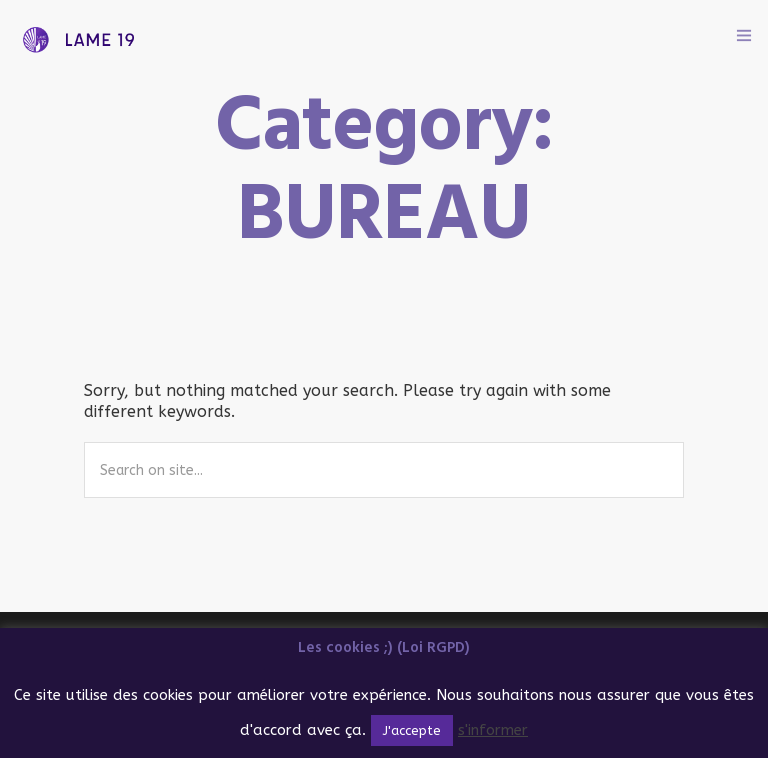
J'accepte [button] (412, 730)
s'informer (493, 730)
